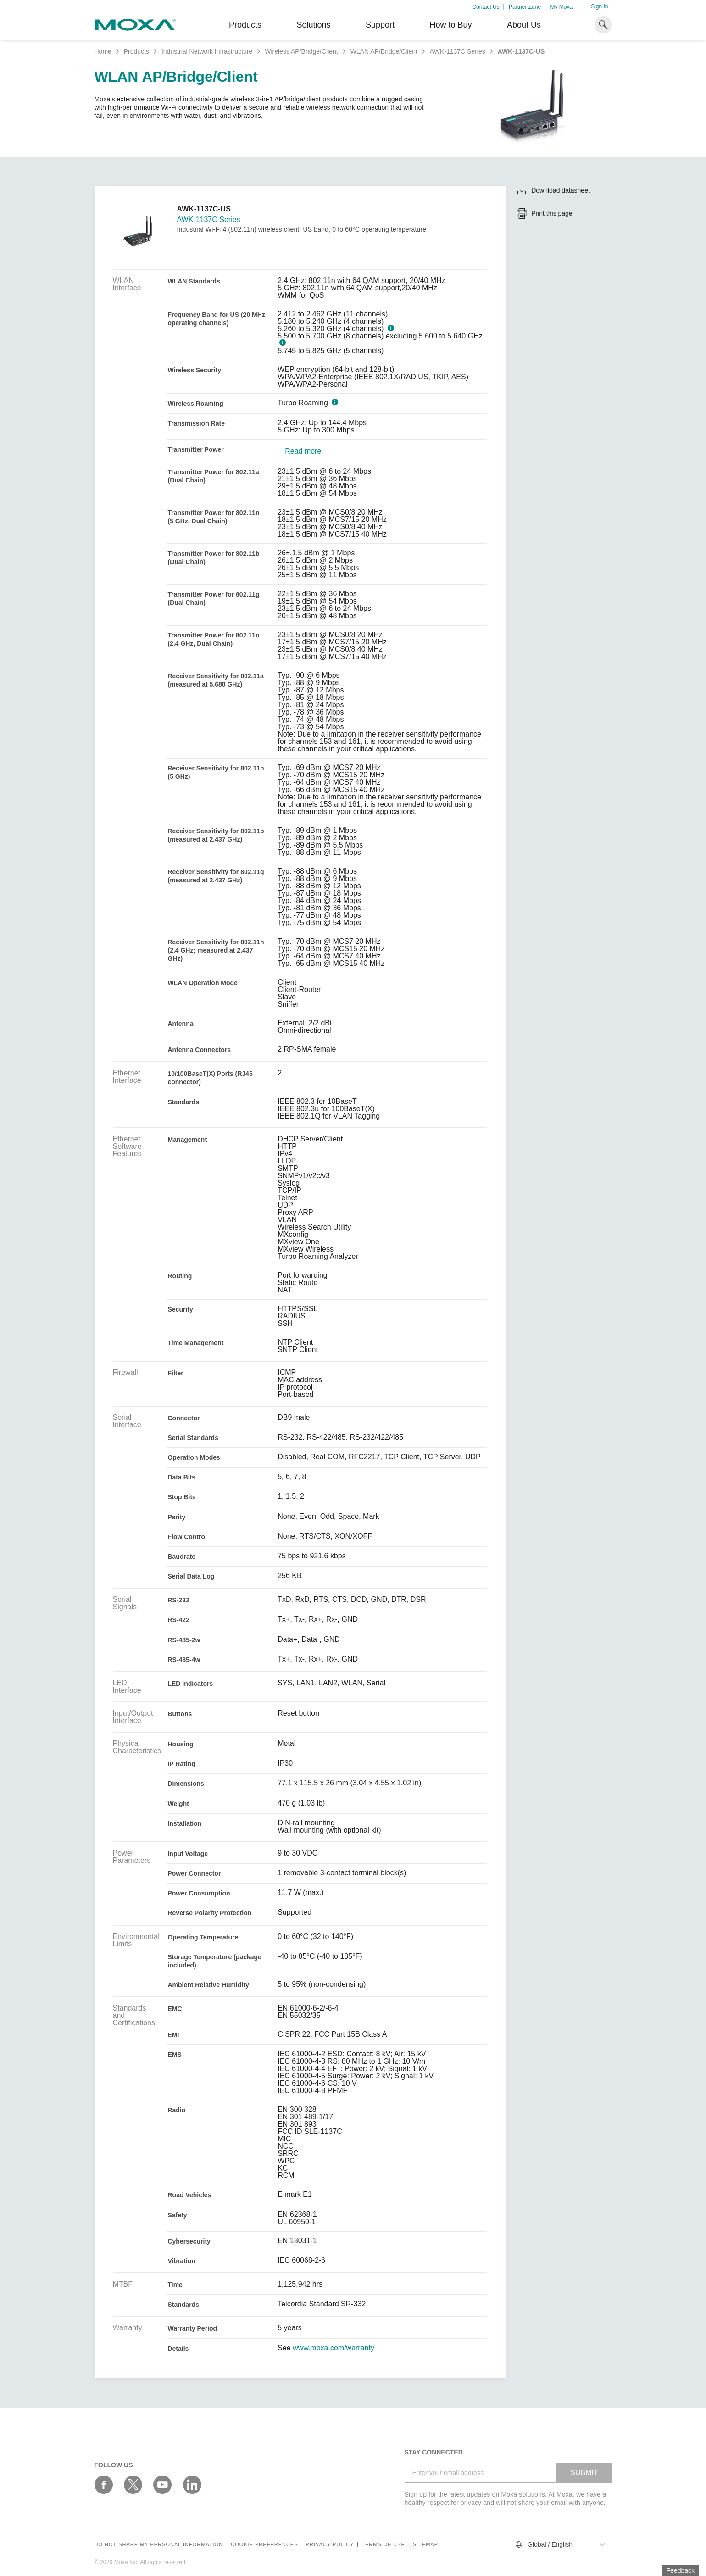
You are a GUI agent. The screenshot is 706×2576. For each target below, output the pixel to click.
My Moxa (561, 7)
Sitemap (425, 2544)
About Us (524, 24)
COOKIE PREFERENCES (264, 2544)
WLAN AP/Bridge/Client (383, 51)
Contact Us (485, 7)
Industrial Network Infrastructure (206, 51)
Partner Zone (525, 7)
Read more (303, 451)
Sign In (599, 6)
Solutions (313, 24)
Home (103, 51)
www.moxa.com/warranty (333, 2348)
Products (136, 51)
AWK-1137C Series (457, 51)
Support (380, 24)
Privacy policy (330, 2544)
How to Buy (450, 24)
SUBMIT (584, 2472)
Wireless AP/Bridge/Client (301, 51)
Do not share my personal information (159, 2544)
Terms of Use (383, 2544)
